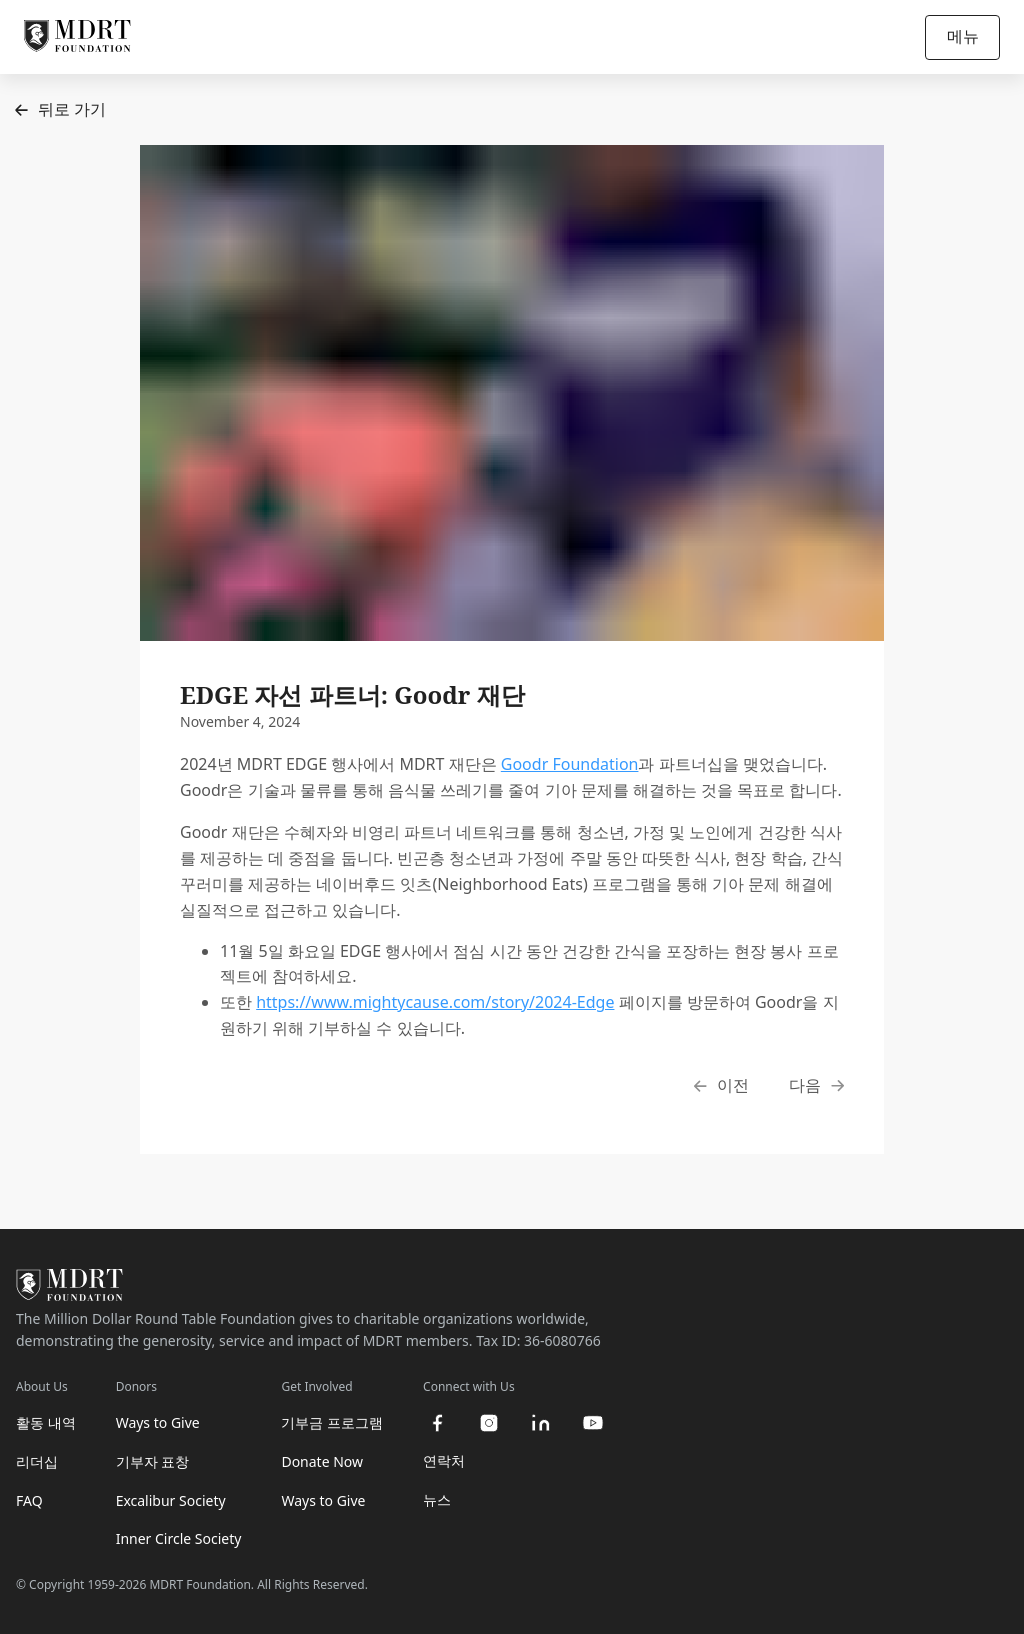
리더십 (37, 1461)
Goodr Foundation (570, 764)
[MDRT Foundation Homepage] (77, 37)
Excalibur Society (171, 1500)
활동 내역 (46, 1422)
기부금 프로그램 (332, 1422)
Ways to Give (158, 1422)
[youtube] (593, 1423)
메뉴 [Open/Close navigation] (963, 36)
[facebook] (437, 1423)
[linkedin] (541, 1423)
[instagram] (489, 1423)
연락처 (444, 1460)
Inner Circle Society (179, 1538)
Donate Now (322, 1461)
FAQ (29, 1500)
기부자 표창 (153, 1461)
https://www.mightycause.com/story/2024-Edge (435, 1002)
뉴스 (437, 1499)
